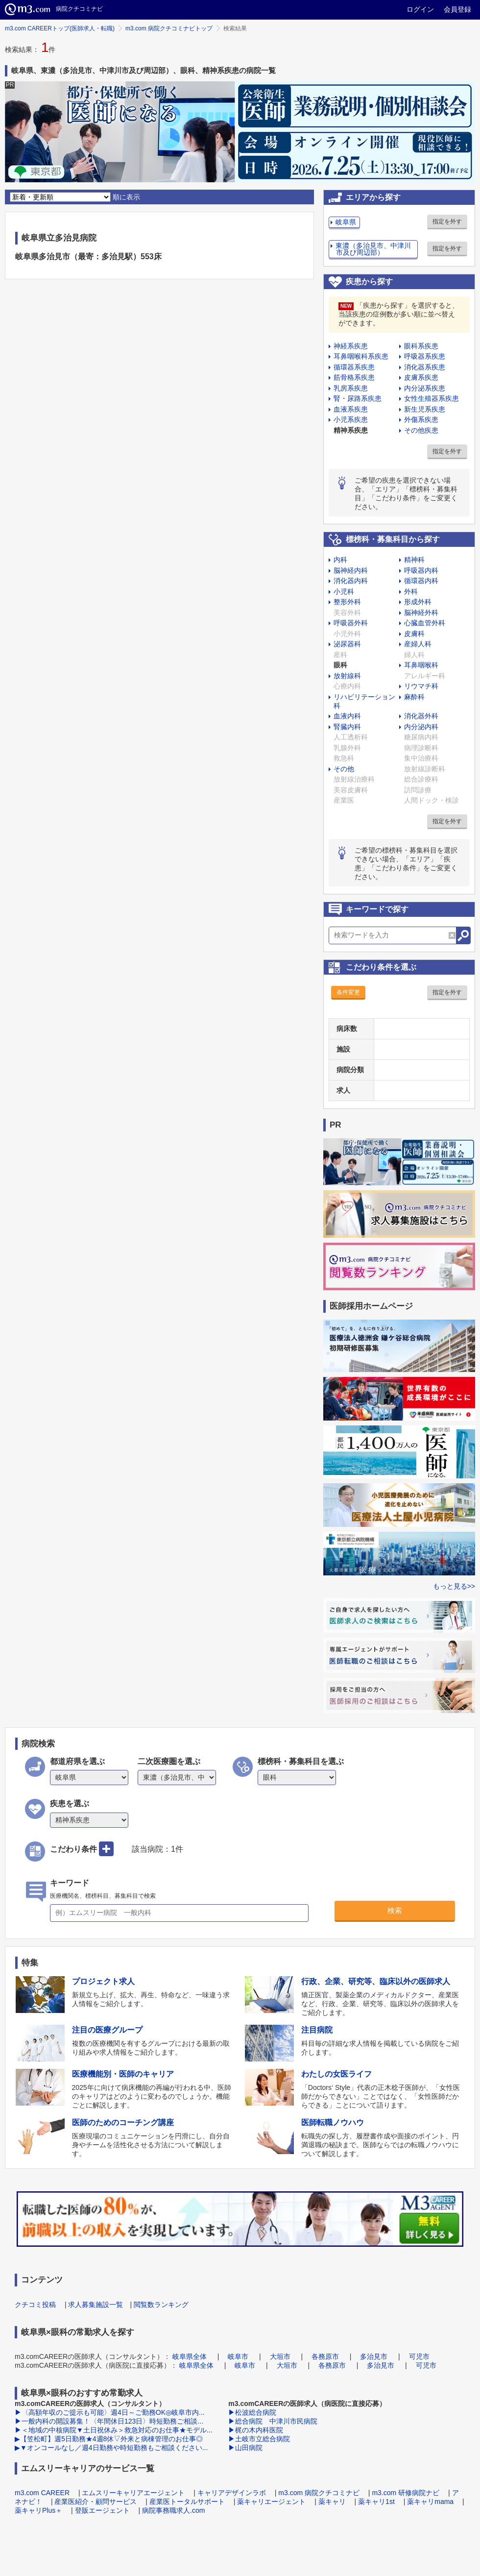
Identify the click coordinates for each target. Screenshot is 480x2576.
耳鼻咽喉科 (421, 665)
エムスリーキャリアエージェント (133, 2493)
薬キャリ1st (376, 2501)
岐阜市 (238, 2356)
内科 (340, 560)
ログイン (420, 9)
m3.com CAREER (42, 2493)
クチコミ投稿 (35, 2304)
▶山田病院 (245, 2448)
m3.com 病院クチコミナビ (319, 2493)
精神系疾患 (351, 430)
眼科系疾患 (421, 346)
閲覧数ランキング (161, 2304)
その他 (344, 769)
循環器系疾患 (354, 367)
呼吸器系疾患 (424, 356)
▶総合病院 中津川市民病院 (272, 2421)
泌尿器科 (347, 644)
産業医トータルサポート (187, 2501)
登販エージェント (102, 2510)
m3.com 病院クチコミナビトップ (169, 28)
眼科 (340, 665)
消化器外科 (421, 716)
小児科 (344, 591)
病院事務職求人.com (173, 2510)
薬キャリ (332, 2501)
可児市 (419, 2356)
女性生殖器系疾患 (431, 398)
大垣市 (280, 2356)
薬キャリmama (430, 2501)
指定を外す (447, 221)
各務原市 (325, 2356)
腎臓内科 (347, 727)
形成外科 (418, 602)
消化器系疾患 (424, 367)
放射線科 (347, 676)
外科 (411, 591)
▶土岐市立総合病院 (259, 2439)
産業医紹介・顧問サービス (95, 2501)
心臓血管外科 (424, 623)
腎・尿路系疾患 (358, 398)
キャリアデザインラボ (231, 2493)
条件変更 (348, 992)
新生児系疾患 (424, 409)
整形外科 (347, 602)
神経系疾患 (351, 346)
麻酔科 (414, 697)
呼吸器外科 (351, 623)
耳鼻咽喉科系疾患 (361, 356)
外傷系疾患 (421, 419)
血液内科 (347, 716)
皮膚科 (414, 634)
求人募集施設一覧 (95, 2304)
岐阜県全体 (189, 2356)
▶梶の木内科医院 (255, 2430)
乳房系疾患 (351, 388)
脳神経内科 (351, 570)
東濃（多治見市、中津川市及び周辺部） (373, 249)
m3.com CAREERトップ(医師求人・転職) (60, 28)
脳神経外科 (421, 612)
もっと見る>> (454, 1586)
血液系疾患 (351, 409)
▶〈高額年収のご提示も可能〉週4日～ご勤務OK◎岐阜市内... (110, 2412)
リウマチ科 (421, 686)
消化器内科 (351, 581)
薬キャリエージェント (271, 2501)
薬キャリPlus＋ (38, 2510)
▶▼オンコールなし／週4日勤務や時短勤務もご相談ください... (111, 2448)
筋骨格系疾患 (354, 377)
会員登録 (457, 9)
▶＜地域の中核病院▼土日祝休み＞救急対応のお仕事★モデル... (114, 2430)
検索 (394, 1910)
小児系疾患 (351, 419)
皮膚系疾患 (421, 377)
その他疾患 (421, 430)
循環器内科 (421, 581)
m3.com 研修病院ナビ (405, 2493)
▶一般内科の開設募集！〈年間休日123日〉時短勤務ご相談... (109, 2421)
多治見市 (373, 2356)
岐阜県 (346, 222)
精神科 (414, 560)
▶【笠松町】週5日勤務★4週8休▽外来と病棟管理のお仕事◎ (109, 2439)
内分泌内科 (421, 727)
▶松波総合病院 (252, 2412)
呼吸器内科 (421, 570)
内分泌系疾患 (424, 388)
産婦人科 (418, 644)
